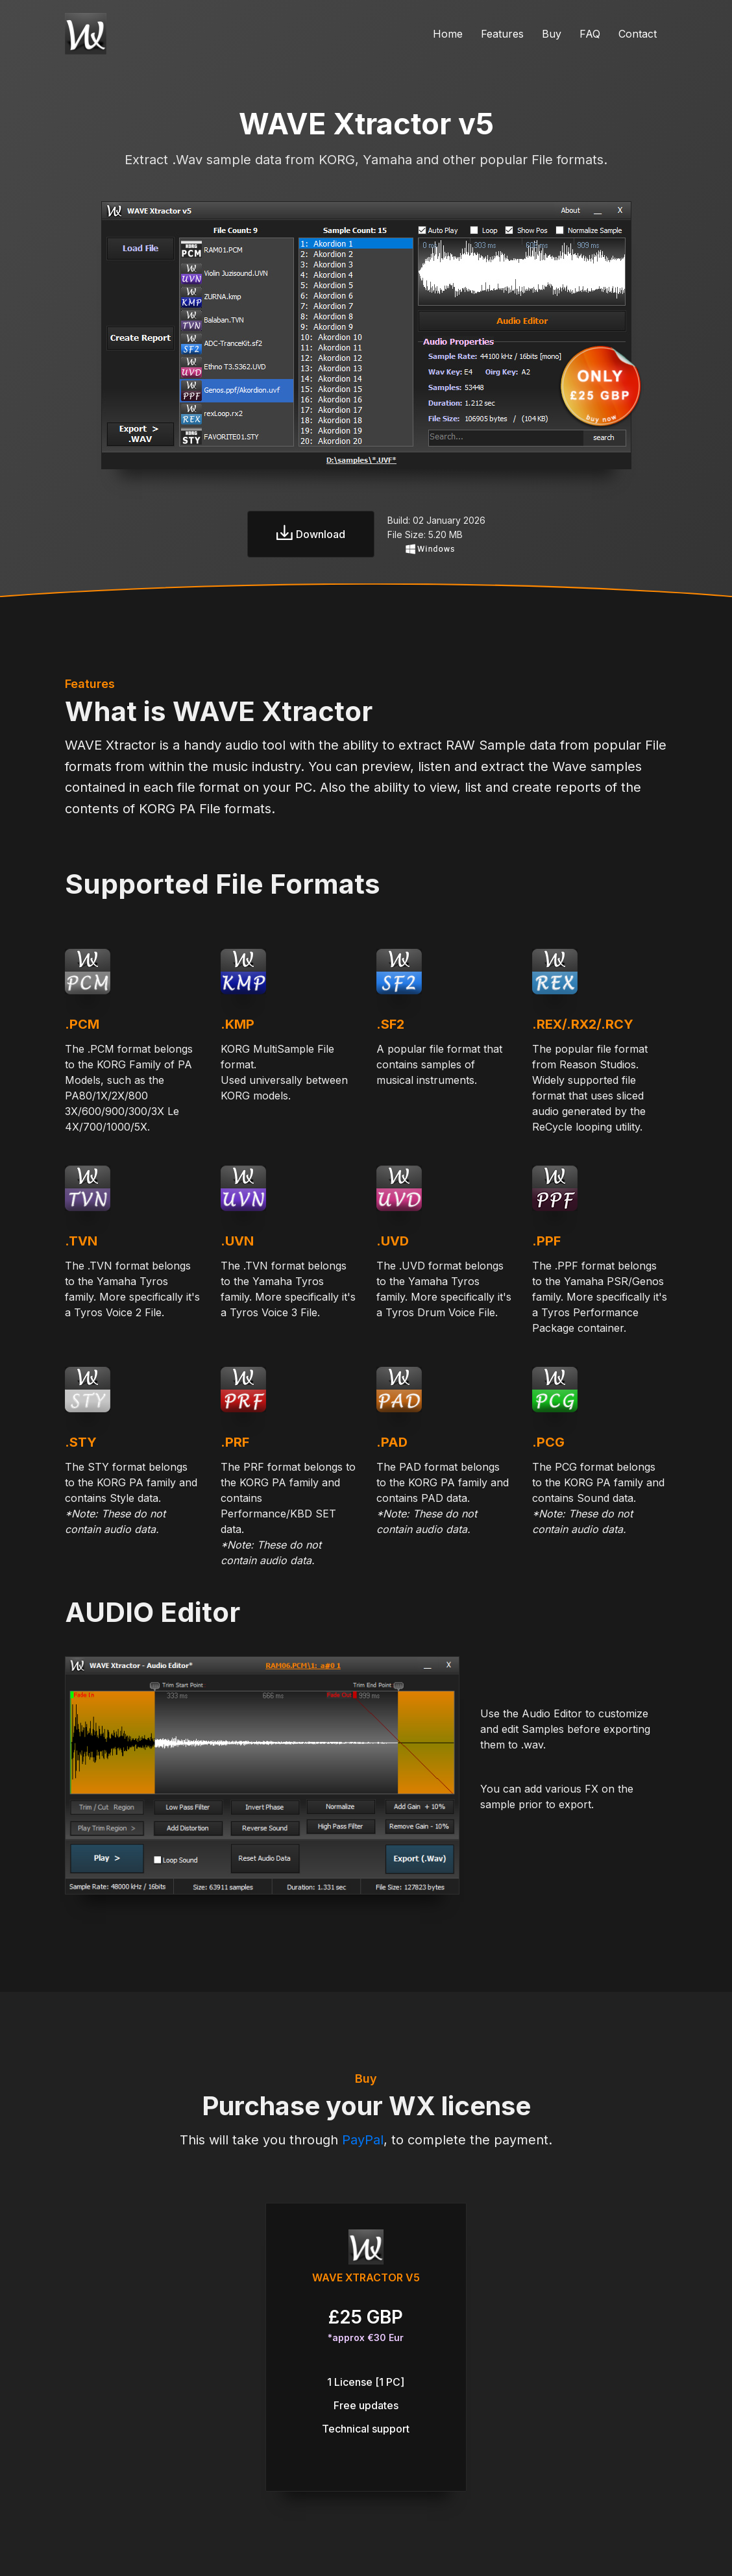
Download (310, 534)
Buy (551, 33)
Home (448, 33)
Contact (637, 33)
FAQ (590, 33)
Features (502, 33)
